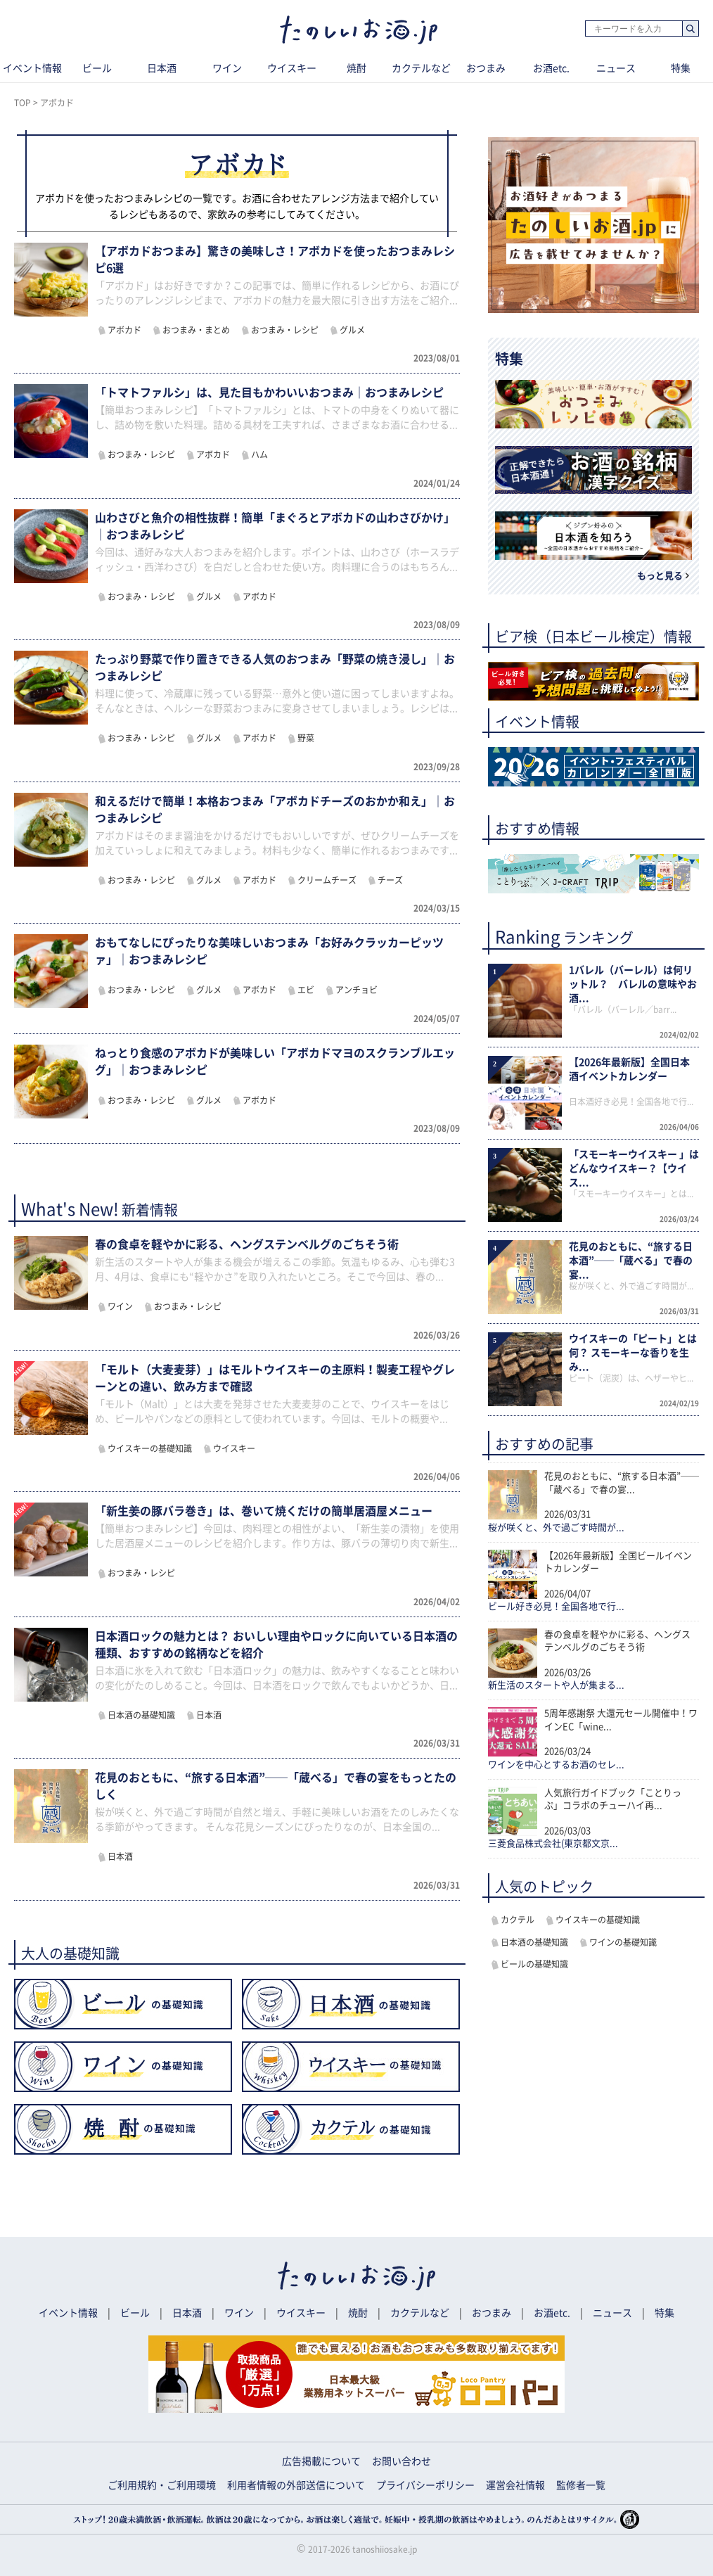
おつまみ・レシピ (285, 330)
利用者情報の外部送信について (296, 2485)
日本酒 (161, 68)
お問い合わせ (401, 2461)
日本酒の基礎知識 (141, 1715)
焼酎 (356, 68)
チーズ (390, 880)
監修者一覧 (580, 2485)
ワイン (227, 68)
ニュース (616, 68)
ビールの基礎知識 (534, 1964)
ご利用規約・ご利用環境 (162, 2485)
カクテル (517, 1919)
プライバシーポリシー (425, 2485)
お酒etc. (551, 68)
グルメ (352, 330)
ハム (259, 454)
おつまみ (486, 68)
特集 (664, 2313)
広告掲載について (321, 2461)
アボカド (124, 330)
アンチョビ (356, 990)
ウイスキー (291, 68)
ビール (97, 68)
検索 (690, 29)
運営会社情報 (515, 2485)
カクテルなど (421, 68)
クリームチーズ (326, 880)
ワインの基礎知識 (623, 1942)
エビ (305, 990)
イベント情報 (68, 2313)
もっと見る (660, 575)
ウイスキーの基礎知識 (150, 1448)
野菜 (305, 738)
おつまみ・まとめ (196, 330)
